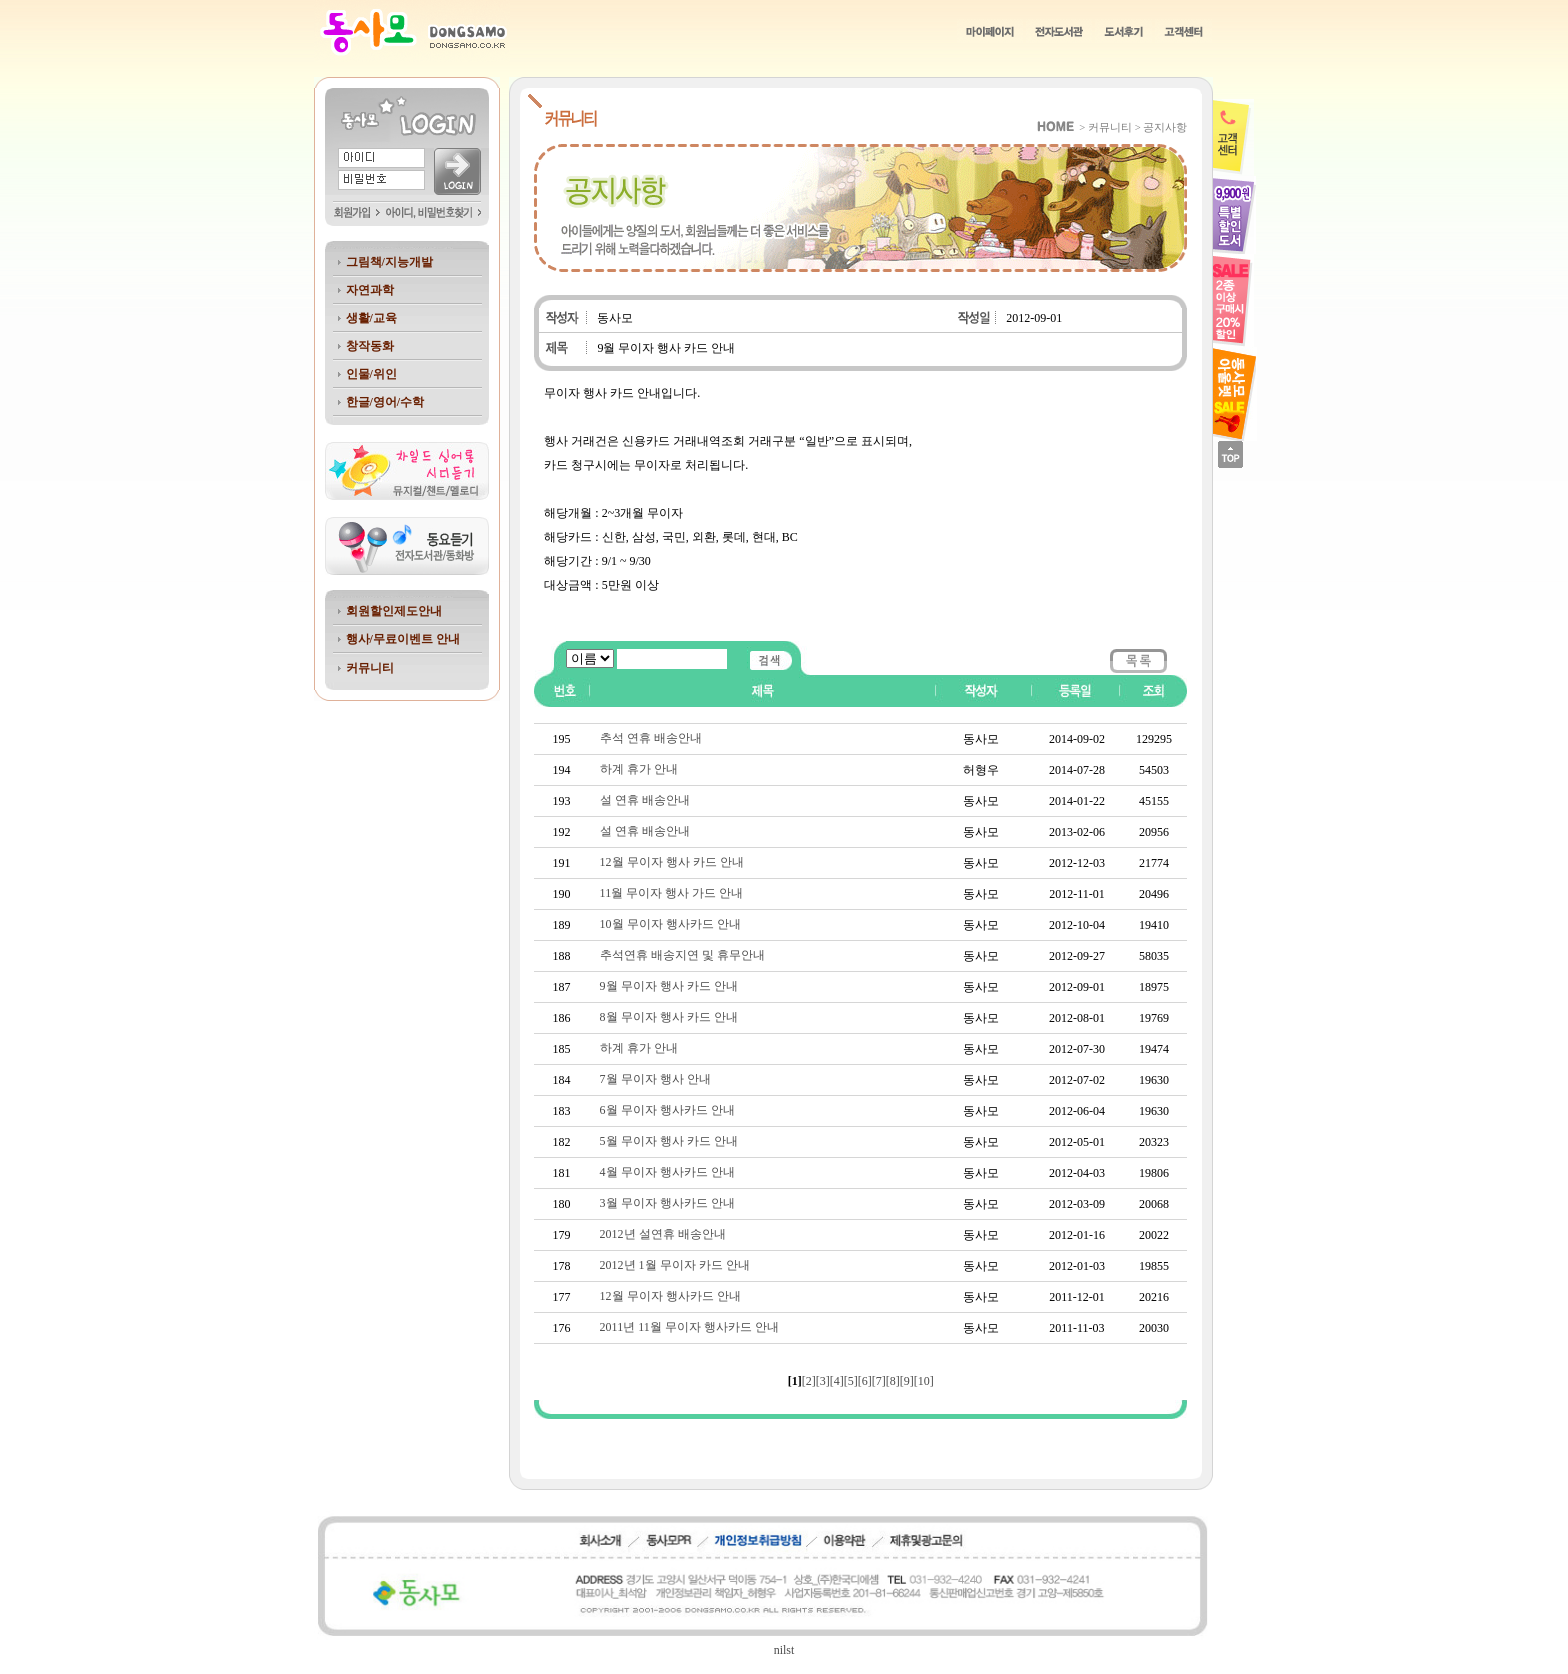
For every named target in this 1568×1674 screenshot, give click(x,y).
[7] (879, 1381)
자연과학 (370, 290)
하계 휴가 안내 (639, 769)
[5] (851, 1381)
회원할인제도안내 (394, 611)
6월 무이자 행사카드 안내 (667, 1110)
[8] (893, 1381)
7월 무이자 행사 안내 (655, 1079)
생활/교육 (371, 318)
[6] (865, 1381)
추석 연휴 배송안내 (651, 738)
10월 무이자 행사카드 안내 (670, 924)
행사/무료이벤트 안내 (403, 639)
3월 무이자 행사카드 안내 (667, 1203)
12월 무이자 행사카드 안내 (670, 1296)
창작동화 (370, 346)
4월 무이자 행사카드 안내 (667, 1172)
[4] (837, 1381)
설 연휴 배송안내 (645, 800)
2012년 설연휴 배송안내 (663, 1234)
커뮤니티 (370, 668)
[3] (823, 1381)
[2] (809, 1381)
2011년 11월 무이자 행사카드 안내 (689, 1327)
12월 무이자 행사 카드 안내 (672, 862)
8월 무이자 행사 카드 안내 (669, 1017)
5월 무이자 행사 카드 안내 (669, 1141)
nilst (784, 1650)
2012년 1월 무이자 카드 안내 (675, 1265)
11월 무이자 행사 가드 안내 (672, 893)
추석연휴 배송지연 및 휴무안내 (682, 955)
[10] (924, 1381)
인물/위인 (371, 374)
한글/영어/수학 (385, 402)
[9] (907, 1381)
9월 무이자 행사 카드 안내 (669, 986)
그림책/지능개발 (389, 262)
